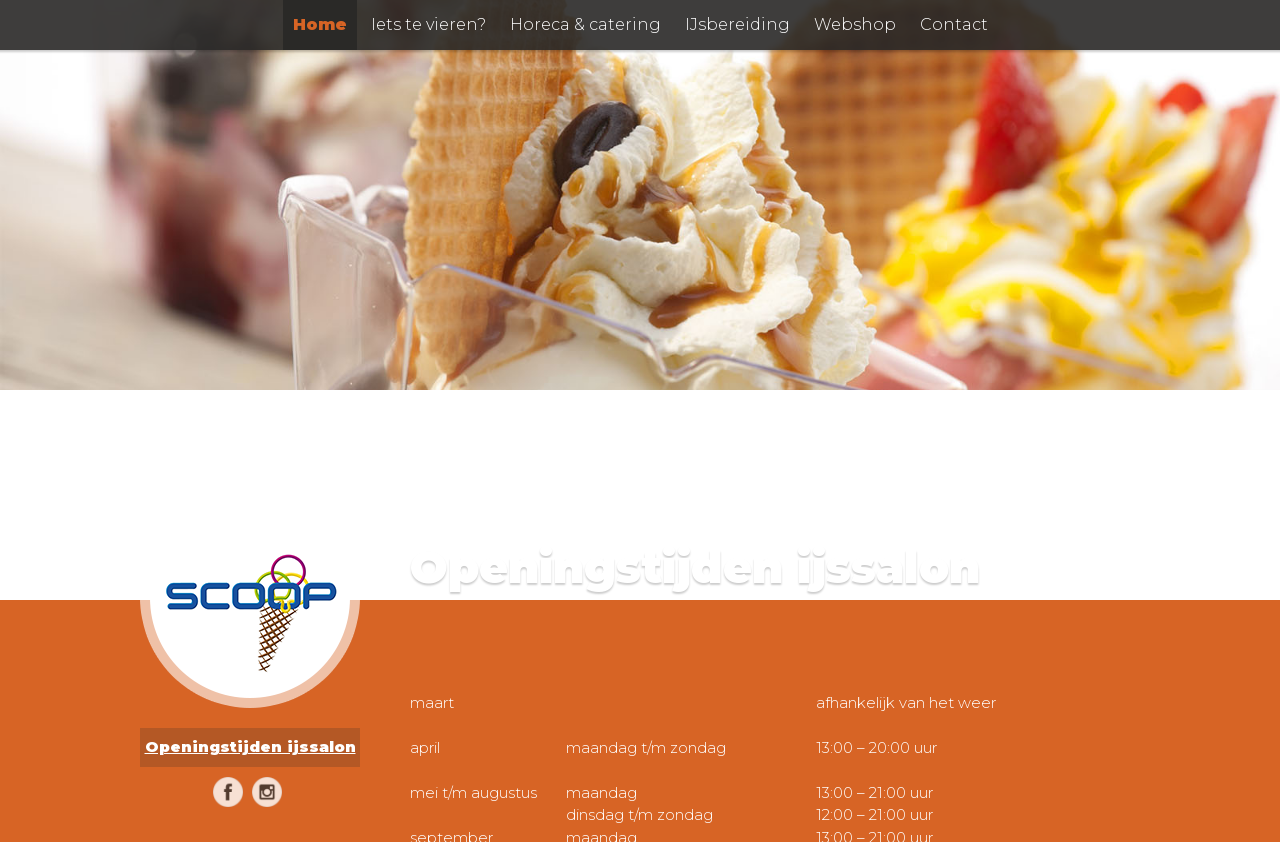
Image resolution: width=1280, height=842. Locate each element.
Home (320, 24)
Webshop (855, 24)
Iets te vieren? (428, 24)
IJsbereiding (737, 24)
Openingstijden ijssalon (250, 746)
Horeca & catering (585, 24)
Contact (954, 24)
